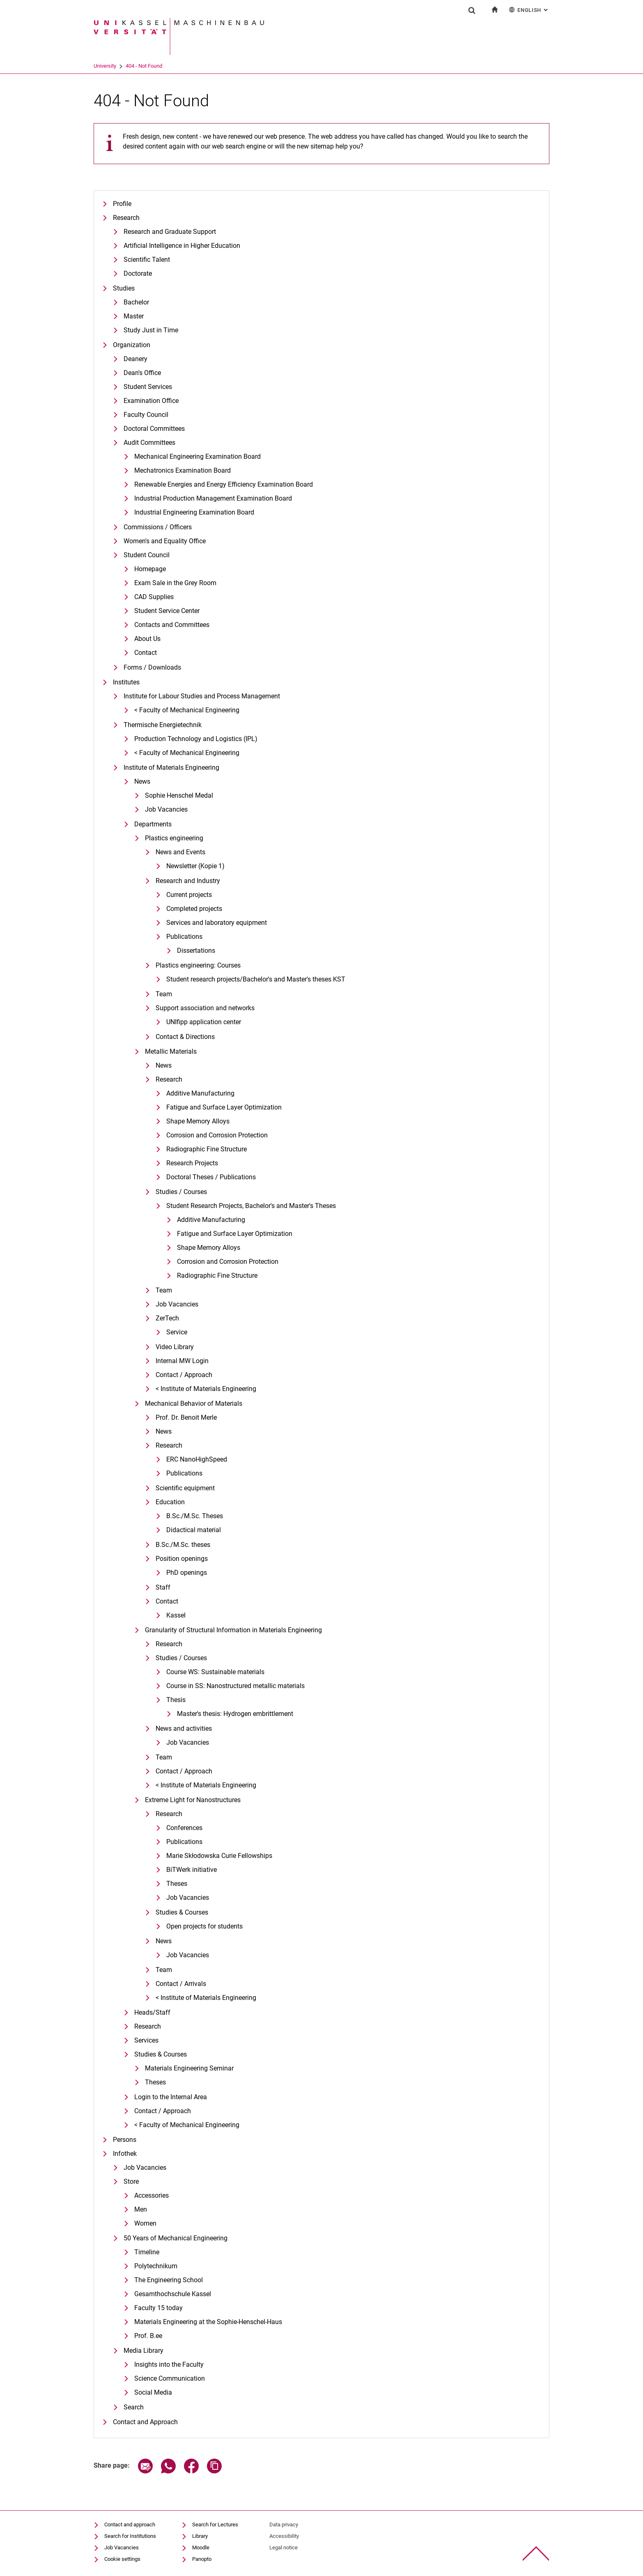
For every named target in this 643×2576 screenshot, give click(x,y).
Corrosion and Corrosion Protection (217, 1135)
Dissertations (196, 950)
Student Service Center (167, 611)
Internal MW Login (182, 1361)
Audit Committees (149, 442)
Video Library (175, 1347)
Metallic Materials (171, 1051)
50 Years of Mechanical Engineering (175, 2238)
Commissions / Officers (158, 527)
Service (176, 1332)
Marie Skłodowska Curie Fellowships (219, 1856)
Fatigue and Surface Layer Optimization (224, 1107)
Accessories (151, 2195)
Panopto (201, 2559)
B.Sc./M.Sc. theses (183, 1545)
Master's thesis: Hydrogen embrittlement (235, 1714)
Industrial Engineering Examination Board (194, 512)
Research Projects (192, 1163)
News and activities (184, 1728)
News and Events (180, 852)
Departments (153, 824)
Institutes (126, 682)
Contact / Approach (184, 1375)
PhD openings (186, 1572)
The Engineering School (168, 2280)
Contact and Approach (145, 2422)
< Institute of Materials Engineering (206, 1389)
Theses (176, 1883)
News (142, 781)
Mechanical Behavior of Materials (193, 1403)
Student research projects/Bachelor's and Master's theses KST (255, 979)
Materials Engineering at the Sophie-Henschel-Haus (208, 2322)
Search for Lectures (215, 2524)
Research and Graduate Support (170, 232)
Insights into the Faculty (169, 2364)
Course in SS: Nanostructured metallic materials (235, 1686)
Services (146, 2040)
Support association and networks (205, 1008)
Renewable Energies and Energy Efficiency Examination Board (223, 484)
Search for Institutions (130, 2536)
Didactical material (193, 1530)
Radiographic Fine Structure (206, 1149)
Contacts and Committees (171, 625)
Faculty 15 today (158, 2308)
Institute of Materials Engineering (171, 767)
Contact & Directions (185, 1037)
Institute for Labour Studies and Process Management (202, 696)
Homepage (150, 569)
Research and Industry (188, 881)
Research (126, 218)
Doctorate (138, 273)
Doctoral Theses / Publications (211, 1177)
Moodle (200, 2547)
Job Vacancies (166, 809)
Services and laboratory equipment (216, 923)
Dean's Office (142, 373)
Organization (131, 345)
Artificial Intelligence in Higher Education (182, 245)
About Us (147, 639)
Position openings (182, 1559)
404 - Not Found (144, 66)
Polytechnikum (155, 2266)
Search (134, 2407)
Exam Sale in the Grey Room (175, 583)
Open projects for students (204, 1926)
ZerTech (167, 1318)
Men (140, 2209)
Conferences (184, 1828)
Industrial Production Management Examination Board (213, 498)
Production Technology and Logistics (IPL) (195, 739)
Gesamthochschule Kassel (172, 2294)
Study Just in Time (151, 330)
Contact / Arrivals (181, 1984)
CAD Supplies (154, 597)
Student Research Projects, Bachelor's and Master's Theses (251, 1206)
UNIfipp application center (203, 1022)
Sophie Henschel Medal (179, 795)
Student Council (147, 555)
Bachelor (136, 302)
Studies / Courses (181, 1192)
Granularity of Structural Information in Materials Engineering (233, 1630)
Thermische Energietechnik (163, 725)
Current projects (189, 895)
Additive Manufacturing (200, 1093)
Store (131, 2181)
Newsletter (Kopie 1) (195, 866)
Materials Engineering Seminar (189, 2068)
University (105, 66)
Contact (145, 653)
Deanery (135, 359)
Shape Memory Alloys (198, 1121)
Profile (122, 204)
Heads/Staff (152, 2012)
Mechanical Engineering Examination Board (197, 456)
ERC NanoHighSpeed (196, 1459)
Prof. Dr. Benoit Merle (186, 1417)
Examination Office (151, 401)
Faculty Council (146, 415)
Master (134, 316)
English (529, 9)
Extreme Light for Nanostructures (193, 1800)
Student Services (148, 387)
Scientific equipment (185, 1488)
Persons (124, 2140)
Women (145, 2223)
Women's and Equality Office (165, 541)
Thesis (176, 1700)
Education (170, 1502)
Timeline (146, 2252)
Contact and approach (129, 2524)
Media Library (143, 2350)
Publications (184, 936)
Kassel (176, 1615)
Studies (124, 288)
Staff (163, 1587)
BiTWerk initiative (191, 1870)
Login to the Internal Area (170, 2097)
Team (164, 994)
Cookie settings (122, 2559)
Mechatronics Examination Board (182, 470)
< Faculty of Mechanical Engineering (186, 710)
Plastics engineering (174, 838)
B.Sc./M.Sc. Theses (194, 1516)
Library (200, 2536)
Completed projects (194, 909)
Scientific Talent (147, 259)
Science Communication (169, 2378)
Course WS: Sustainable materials (215, 1672)
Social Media (153, 2392)
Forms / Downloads (152, 667)
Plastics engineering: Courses (198, 965)
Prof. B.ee (148, 2336)
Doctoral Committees (154, 428)
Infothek (125, 2153)
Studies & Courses (182, 1912)
